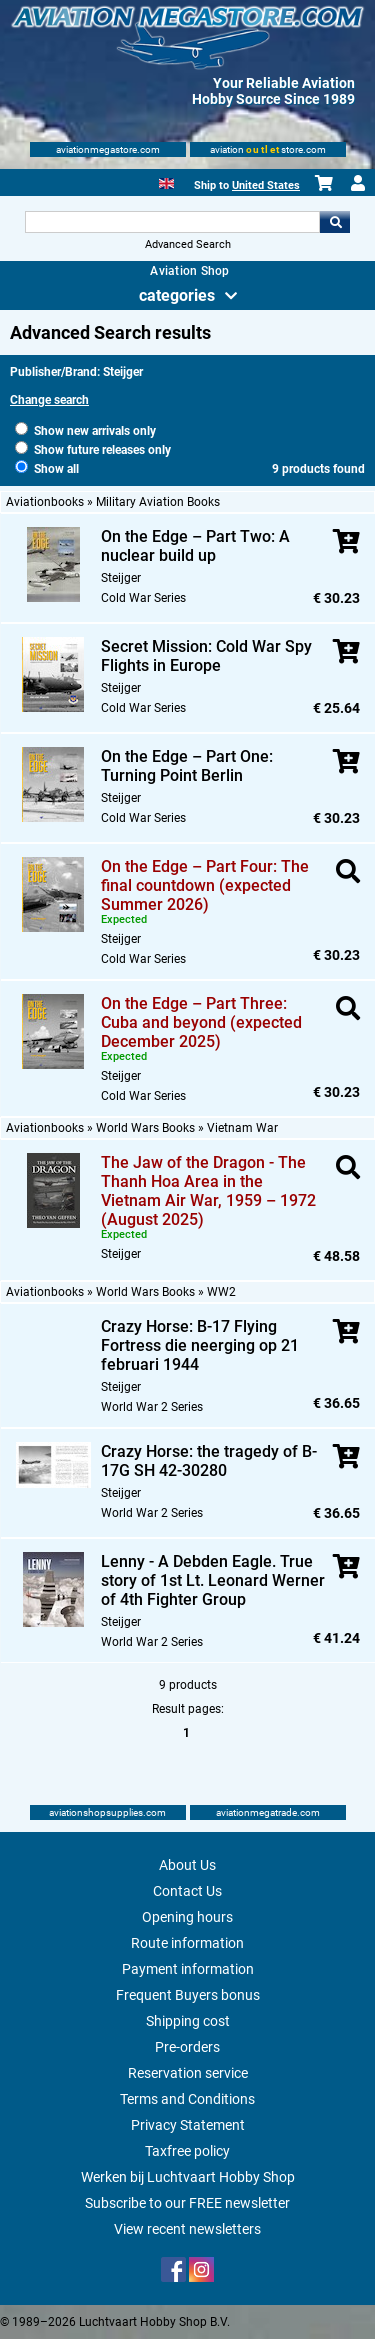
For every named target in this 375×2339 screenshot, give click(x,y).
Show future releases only (93, 450)
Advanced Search (188, 244)
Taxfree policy (187, 2151)
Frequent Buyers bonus (188, 1995)
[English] (166, 181)
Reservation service (188, 2073)
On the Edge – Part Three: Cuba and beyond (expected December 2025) (201, 1022)
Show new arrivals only (85, 431)
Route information (187, 1943)
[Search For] (173, 222)
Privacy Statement (188, 2125)
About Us (187, 1865)
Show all (47, 469)
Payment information (188, 1969)
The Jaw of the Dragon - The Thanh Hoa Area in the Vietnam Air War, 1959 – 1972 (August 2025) (208, 1191)
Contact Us (187, 1891)
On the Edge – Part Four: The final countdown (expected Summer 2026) (205, 885)
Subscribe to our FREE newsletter (187, 2203)
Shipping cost (188, 2021)
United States (266, 185)
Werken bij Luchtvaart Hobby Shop (188, 2177)
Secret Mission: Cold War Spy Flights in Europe (206, 656)
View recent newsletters (187, 2229)
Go (335, 222)
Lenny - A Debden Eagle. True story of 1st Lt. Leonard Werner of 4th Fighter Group (213, 1580)
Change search (49, 400)
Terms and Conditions (187, 2099)
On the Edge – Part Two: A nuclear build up (195, 546)
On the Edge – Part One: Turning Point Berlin (187, 766)
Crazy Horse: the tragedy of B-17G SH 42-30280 (209, 1461)
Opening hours (187, 1917)
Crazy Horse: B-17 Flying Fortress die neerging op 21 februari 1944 (200, 1345)
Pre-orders (187, 2047)
